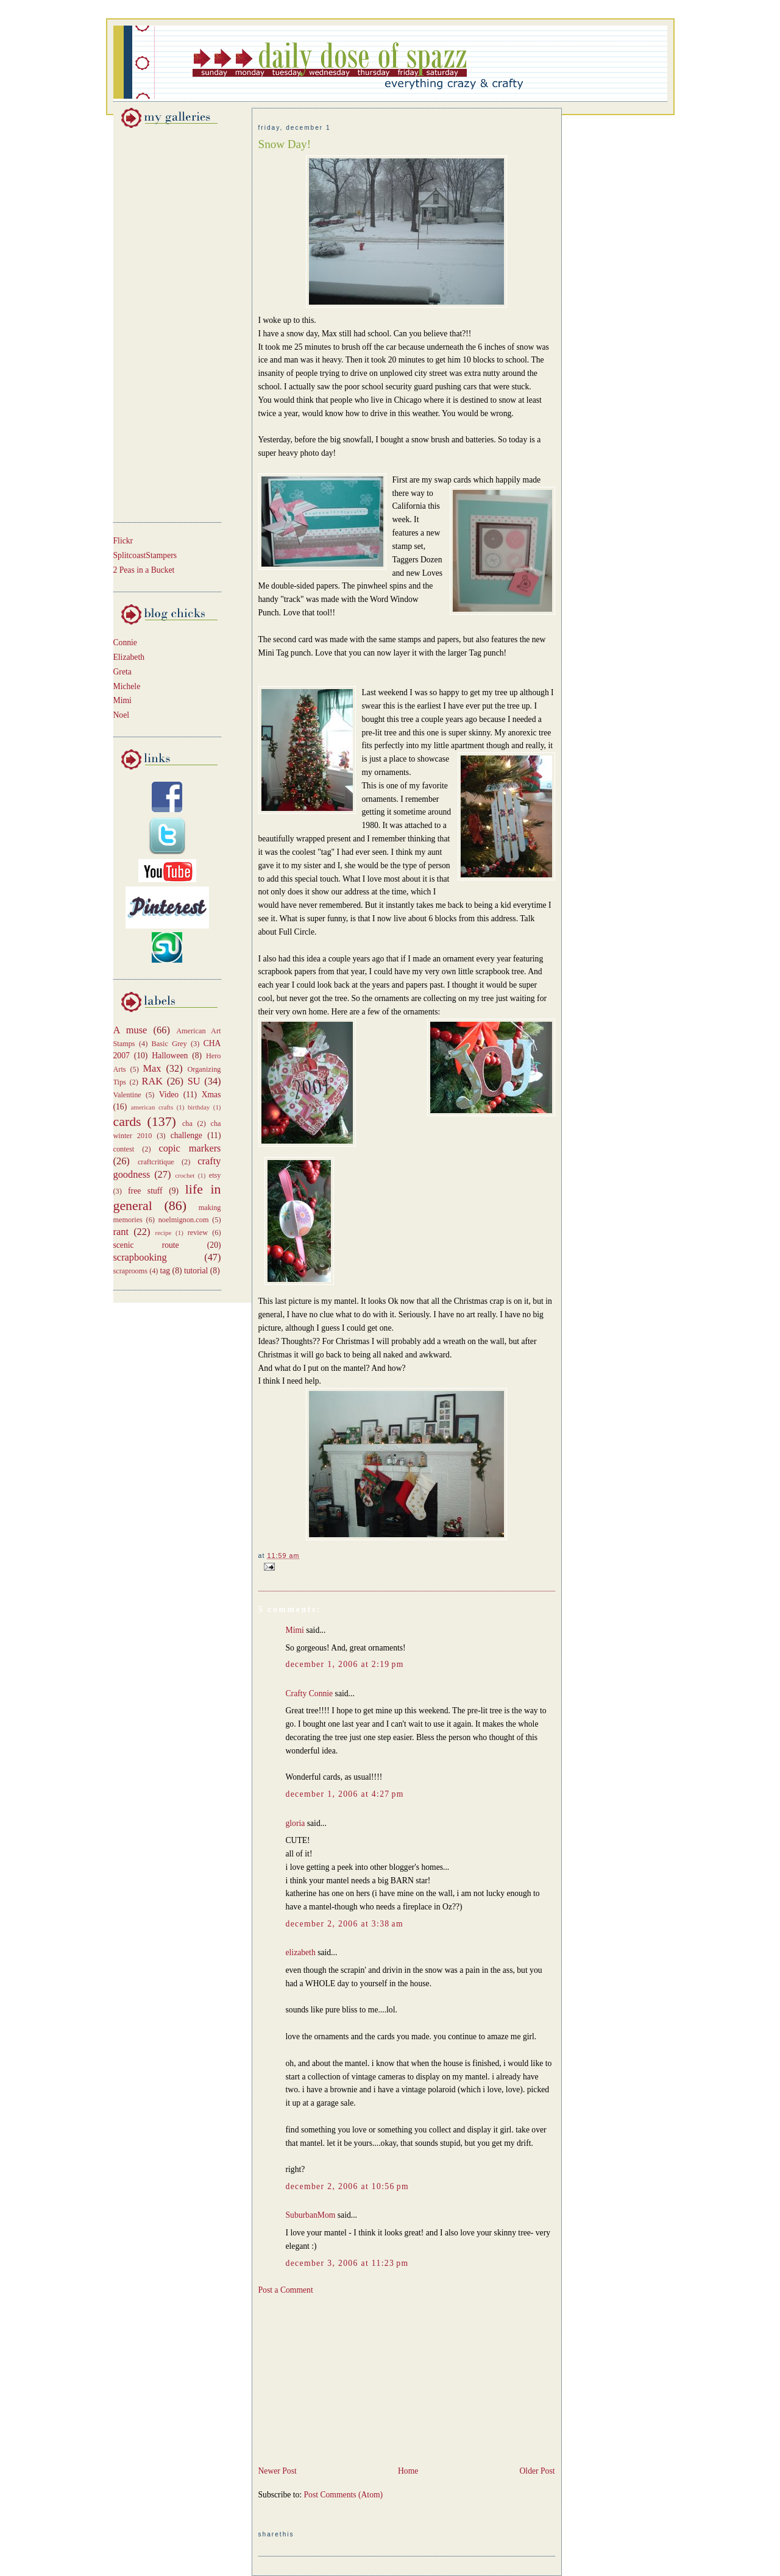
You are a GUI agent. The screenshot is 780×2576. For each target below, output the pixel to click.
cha (187, 1123)
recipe (163, 1232)
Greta (122, 671)
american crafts (151, 1107)
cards (127, 1121)
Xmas (211, 1094)
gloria (295, 1823)
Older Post (537, 2470)
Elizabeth (129, 657)
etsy (215, 1175)
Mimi (122, 700)
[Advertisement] (149, 323)
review (198, 1232)
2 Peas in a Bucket (144, 570)
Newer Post (277, 2470)
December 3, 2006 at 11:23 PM (347, 2263)
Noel (121, 715)
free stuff (145, 1190)
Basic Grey (169, 1043)
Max (152, 1068)
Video (169, 1094)
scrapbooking (140, 1257)
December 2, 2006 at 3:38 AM (344, 1923)
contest (124, 1149)
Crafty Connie (309, 1693)
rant (121, 1231)
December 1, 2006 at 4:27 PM (345, 1794)
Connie (125, 642)
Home (408, 2470)
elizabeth (301, 1952)
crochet (184, 1175)
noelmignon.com (183, 1219)
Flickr (123, 540)
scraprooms (130, 1271)
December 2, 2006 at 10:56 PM (347, 2186)
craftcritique (156, 1162)
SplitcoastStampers (145, 555)
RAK (152, 1081)
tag (165, 1270)
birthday (199, 1107)
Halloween (170, 1055)
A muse (130, 1030)
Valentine (127, 1095)
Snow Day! (284, 144)
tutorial (196, 1270)
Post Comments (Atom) (343, 2494)
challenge (186, 1135)
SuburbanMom (311, 2215)
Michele (127, 686)
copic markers (189, 1148)
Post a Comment (285, 2290)
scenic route (146, 1245)
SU (194, 1081)
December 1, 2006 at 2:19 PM (345, 1664)
